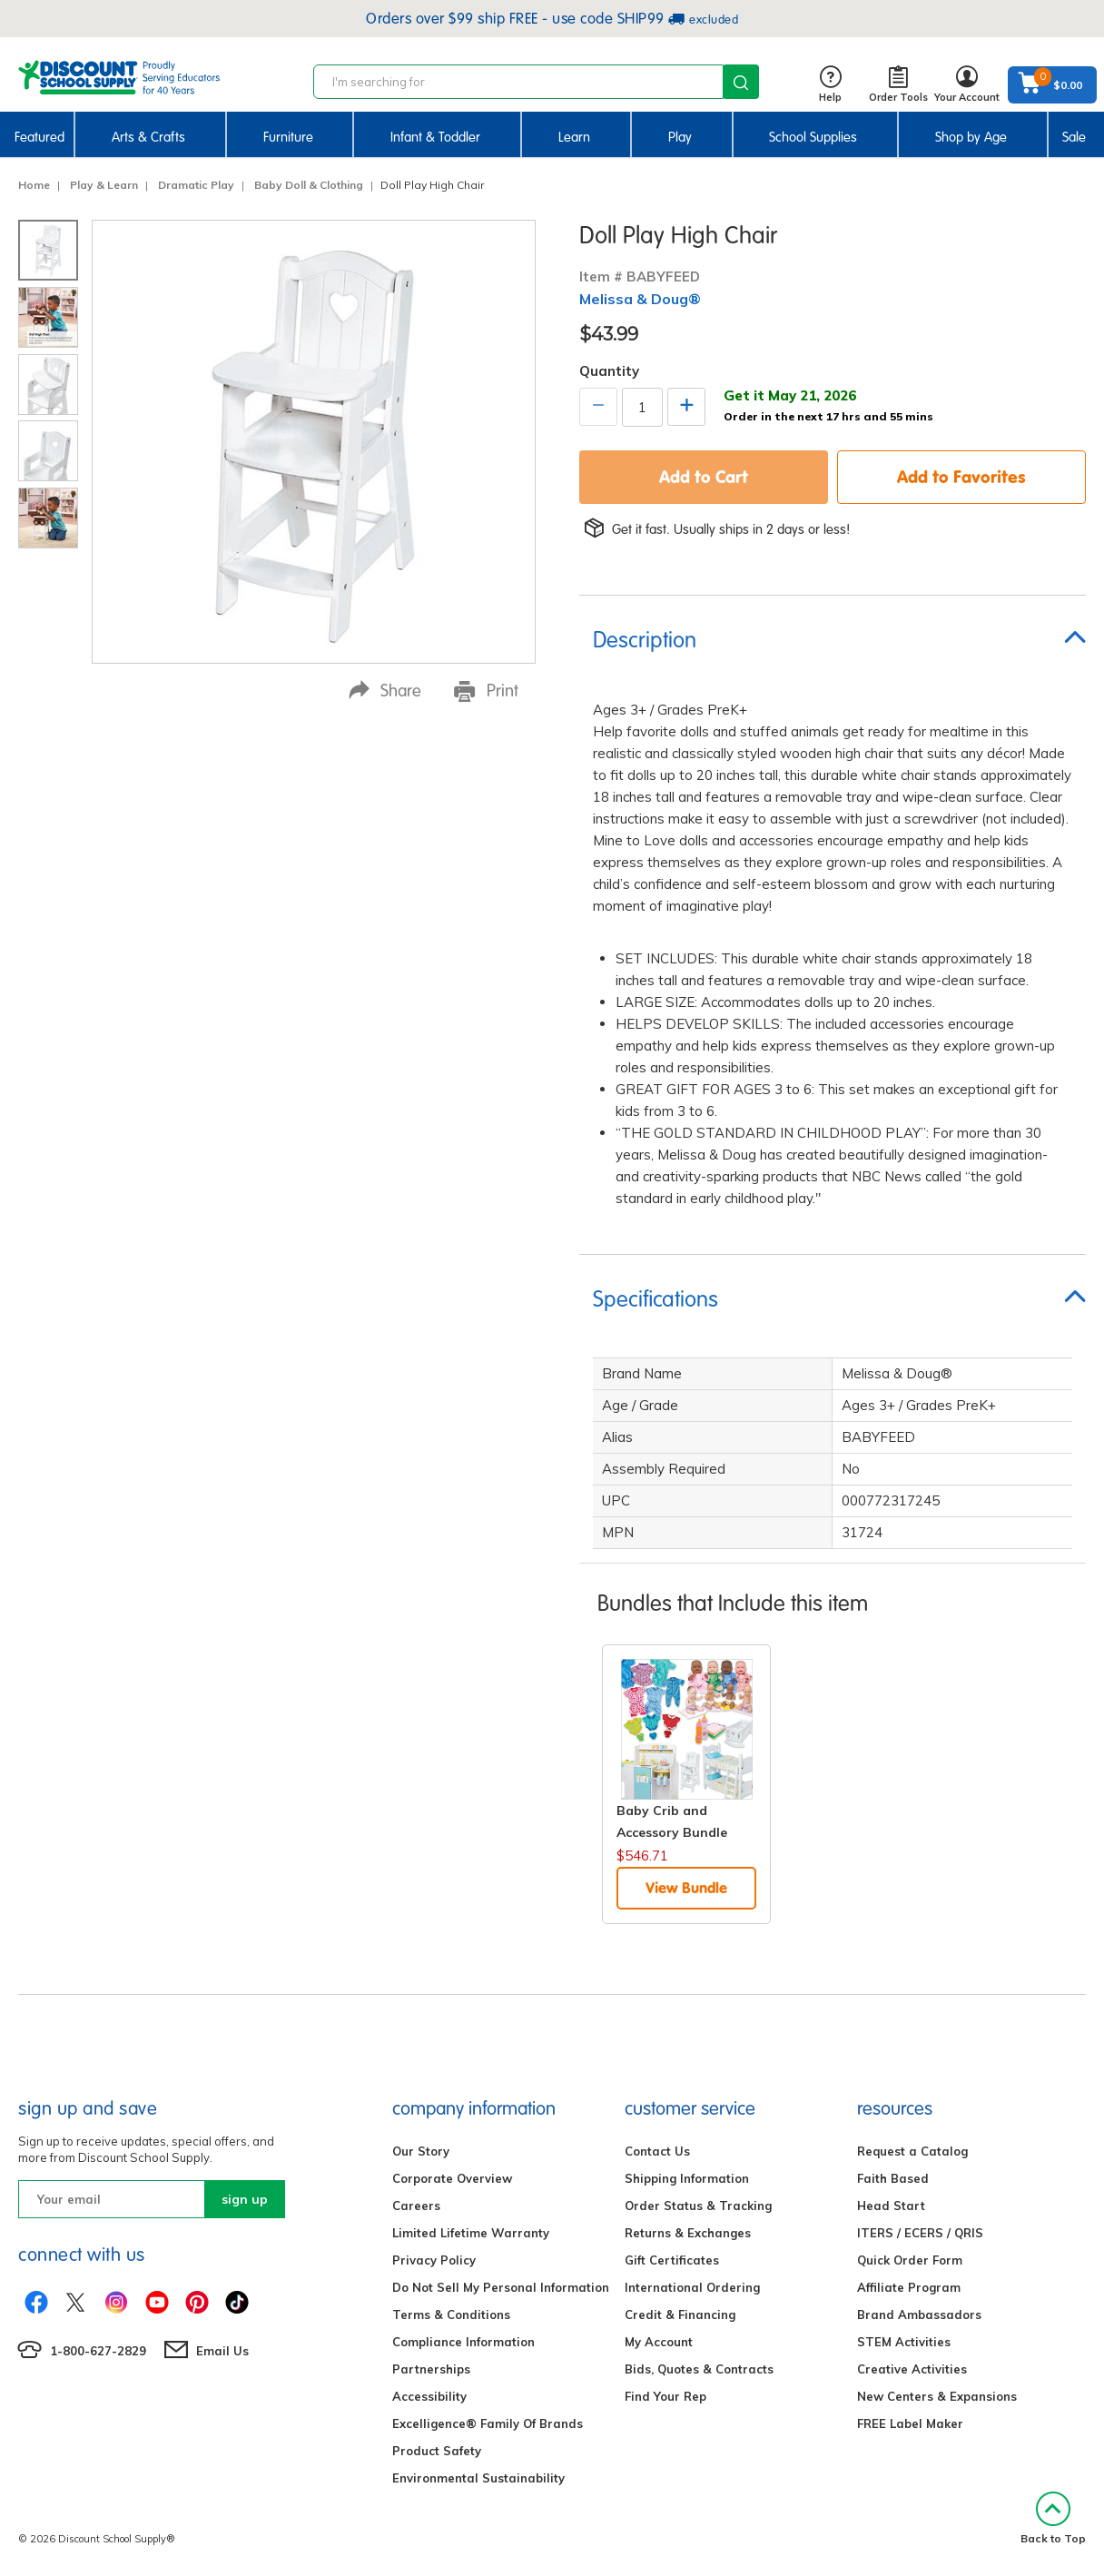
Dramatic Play (196, 185)
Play (680, 137)
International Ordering (692, 2287)
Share (385, 690)
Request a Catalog (912, 2151)
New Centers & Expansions (937, 2396)
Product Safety (436, 2450)
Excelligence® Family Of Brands (487, 2423)
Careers (416, 2205)
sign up (245, 2199)
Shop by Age (971, 137)
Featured (39, 137)
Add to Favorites (961, 477)
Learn (574, 137)
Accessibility (429, 2396)
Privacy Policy (434, 2260)
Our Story (420, 2151)
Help (830, 85)
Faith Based (893, 2178)
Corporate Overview (452, 2178)
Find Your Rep (665, 2396)
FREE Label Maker (910, 2423)
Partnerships (431, 2369)
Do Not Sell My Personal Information (500, 2287)
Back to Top (1053, 2518)
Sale (1074, 137)
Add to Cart (703, 477)
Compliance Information (463, 2341)
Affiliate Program (909, 2287)
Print (486, 691)
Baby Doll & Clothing (308, 185)
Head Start (891, 2205)
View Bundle (686, 1888)
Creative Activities (912, 2369)
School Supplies (813, 137)
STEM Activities (904, 2341)
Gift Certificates (672, 2260)
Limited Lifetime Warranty (470, 2233)
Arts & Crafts (148, 137)
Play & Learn (104, 185)
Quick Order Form (909, 2260)
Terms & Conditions (451, 2314)
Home (34, 185)
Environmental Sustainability (478, 2478)
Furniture (288, 137)
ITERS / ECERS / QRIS (920, 2233)
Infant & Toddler (435, 137)
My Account (659, 2341)
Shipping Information (687, 2178)
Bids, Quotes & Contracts (699, 2369)
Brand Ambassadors (919, 2314)
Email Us (222, 2351)
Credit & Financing (680, 2314)
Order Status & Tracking (698, 2205)
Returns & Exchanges (688, 2233)
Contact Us (657, 2151)
